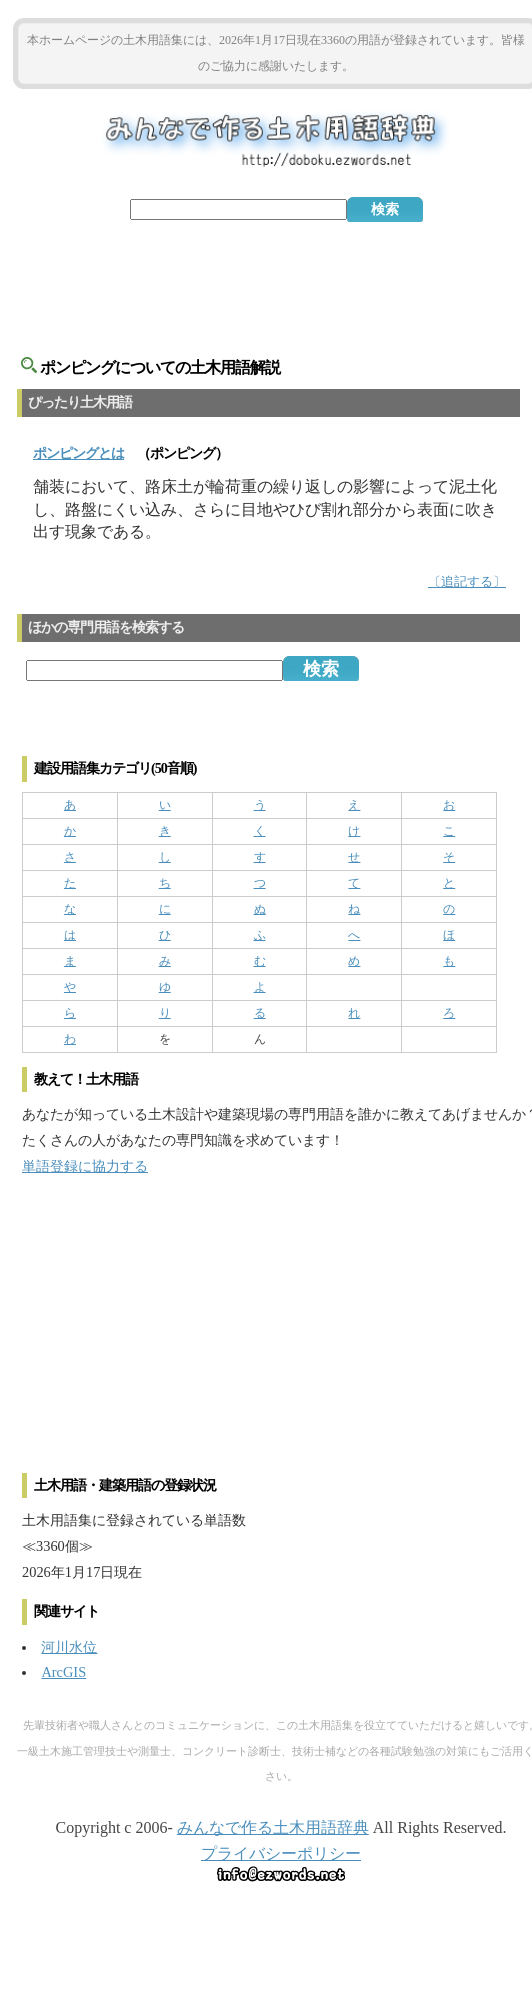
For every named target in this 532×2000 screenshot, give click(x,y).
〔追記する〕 (467, 582)
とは (78, 453)
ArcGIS (63, 1672)
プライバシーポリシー (281, 1853)
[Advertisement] (276, 277)
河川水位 (69, 1647)
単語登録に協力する (85, 1166)
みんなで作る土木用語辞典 (273, 1827)
